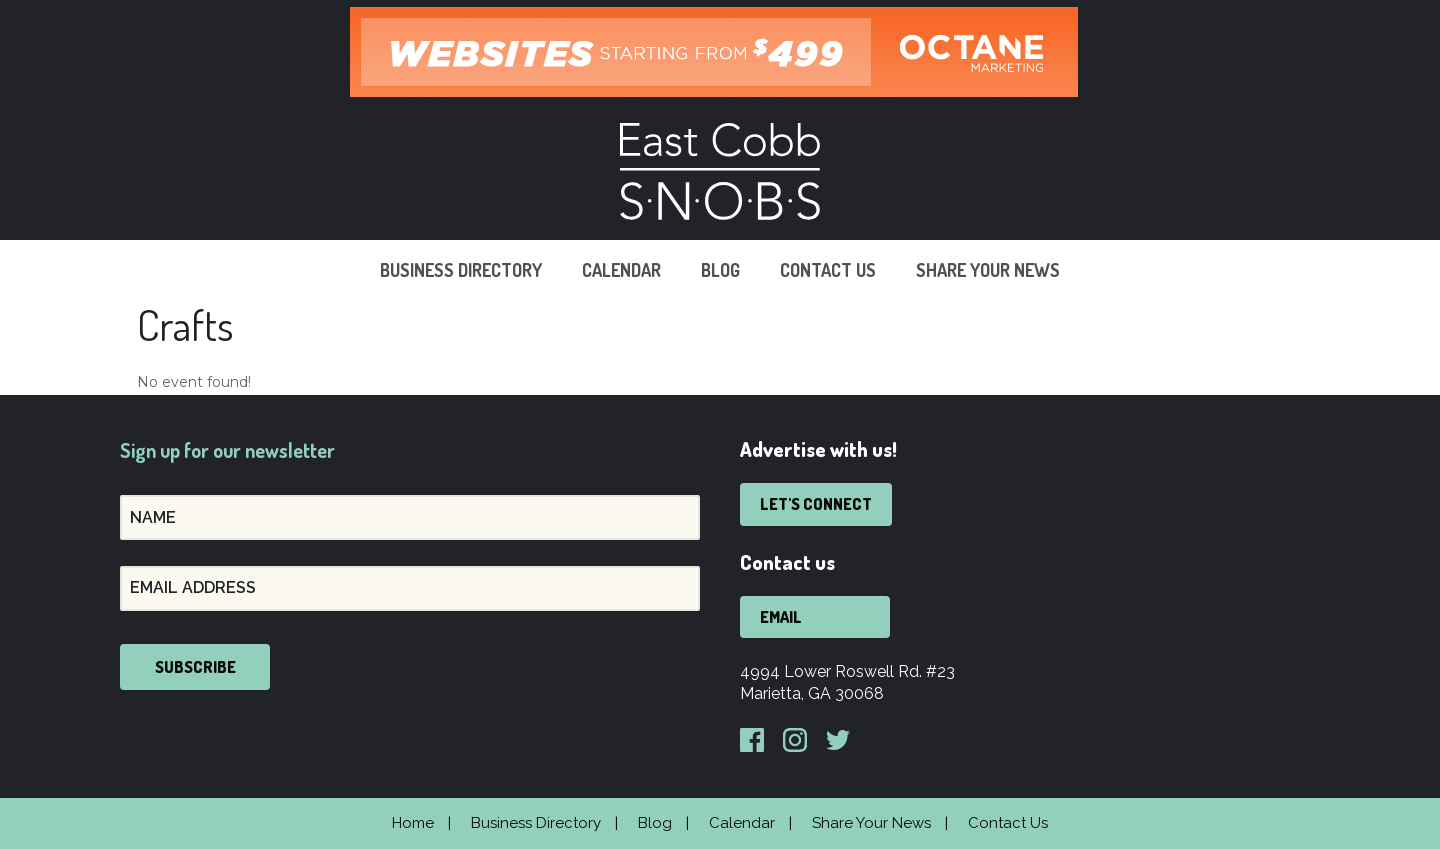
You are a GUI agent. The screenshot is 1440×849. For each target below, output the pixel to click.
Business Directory (461, 270)
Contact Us (828, 270)
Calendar (621, 270)
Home (413, 823)
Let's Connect (816, 504)
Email (781, 617)
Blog (720, 270)
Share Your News (988, 270)
